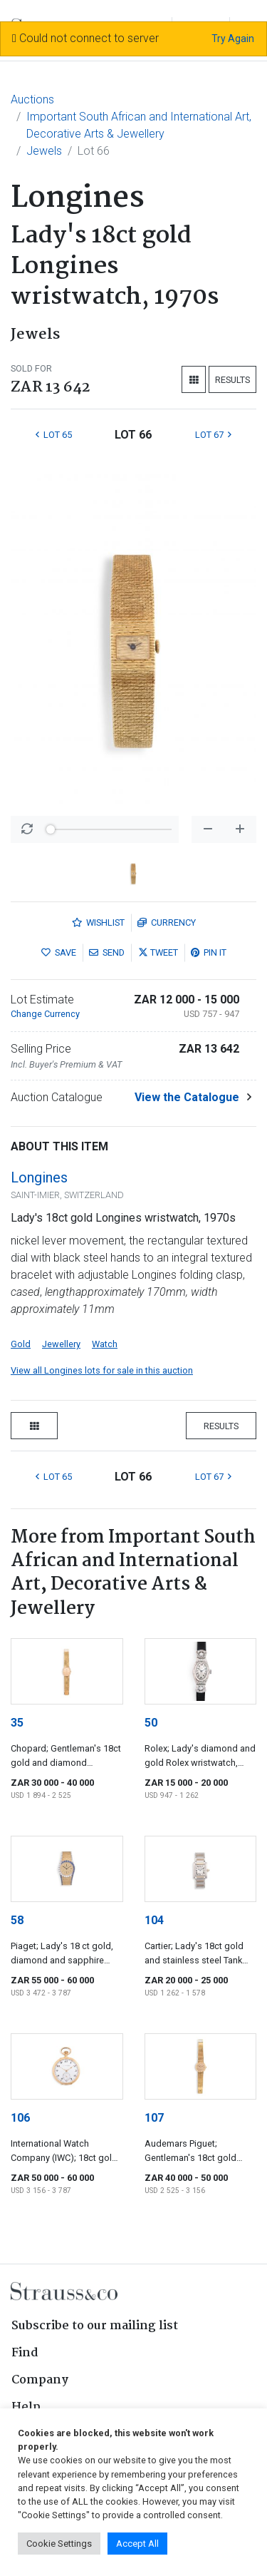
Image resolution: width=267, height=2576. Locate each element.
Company (39, 2380)
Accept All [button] (137, 2543)
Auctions (32, 99)
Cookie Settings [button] (59, 2543)
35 (17, 1722)
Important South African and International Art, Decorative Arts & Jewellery (138, 125)
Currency (166, 922)
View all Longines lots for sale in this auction (102, 1370)
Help (26, 2407)
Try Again (232, 38)
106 (20, 2118)
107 (154, 2118)
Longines (39, 1177)
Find (24, 2353)
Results (232, 379)
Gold (21, 1344)
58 (17, 1920)
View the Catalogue (187, 1097)
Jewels (44, 151)
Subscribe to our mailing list (94, 2326)
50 (151, 1722)
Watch (104, 1344)
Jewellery (61, 1344)
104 (154, 1920)
